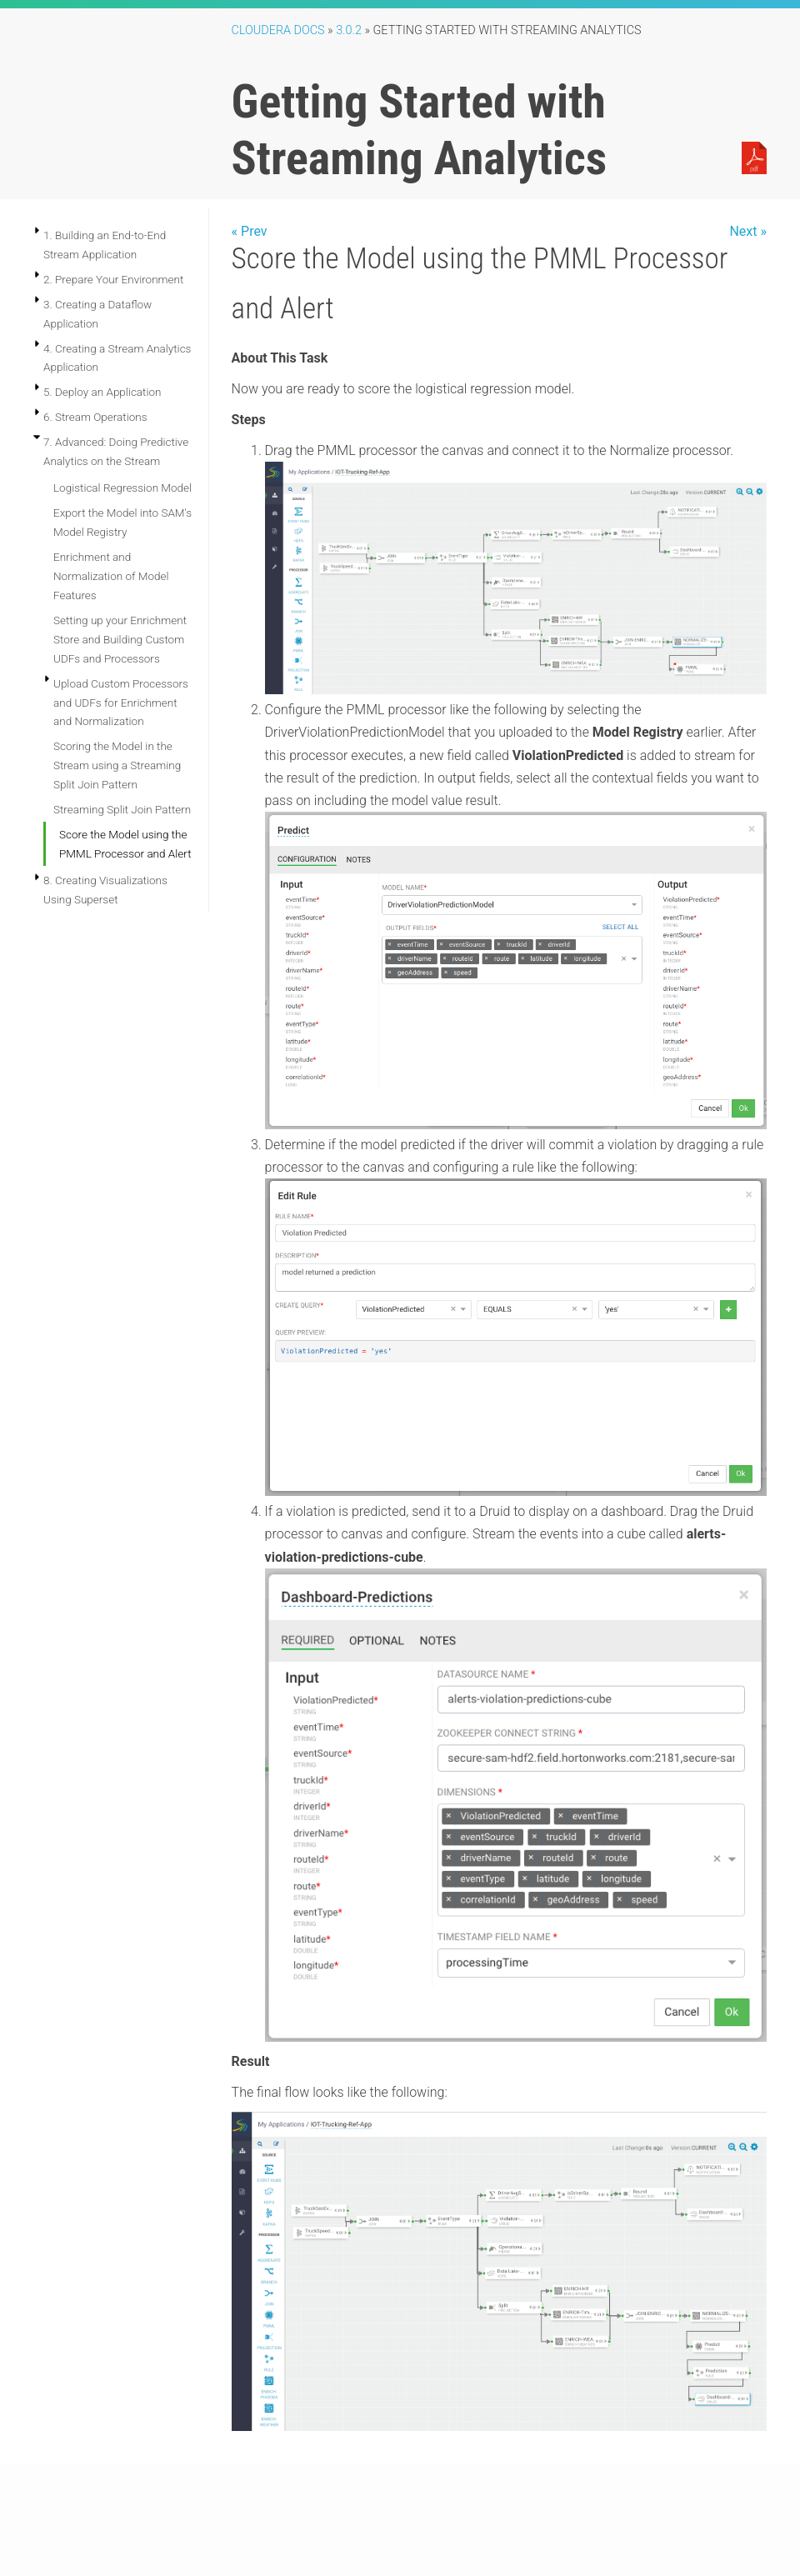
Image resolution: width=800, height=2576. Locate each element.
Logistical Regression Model (122, 487)
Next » (748, 231)
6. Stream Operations (95, 416)
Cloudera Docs (278, 30)
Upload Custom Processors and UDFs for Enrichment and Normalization (120, 702)
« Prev (250, 231)
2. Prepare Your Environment (113, 279)
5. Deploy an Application (102, 391)
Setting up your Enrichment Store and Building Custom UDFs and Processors (120, 639)
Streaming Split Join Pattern (122, 809)
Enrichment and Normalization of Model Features (111, 576)
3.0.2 (349, 30)
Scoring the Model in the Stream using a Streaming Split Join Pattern (117, 765)
